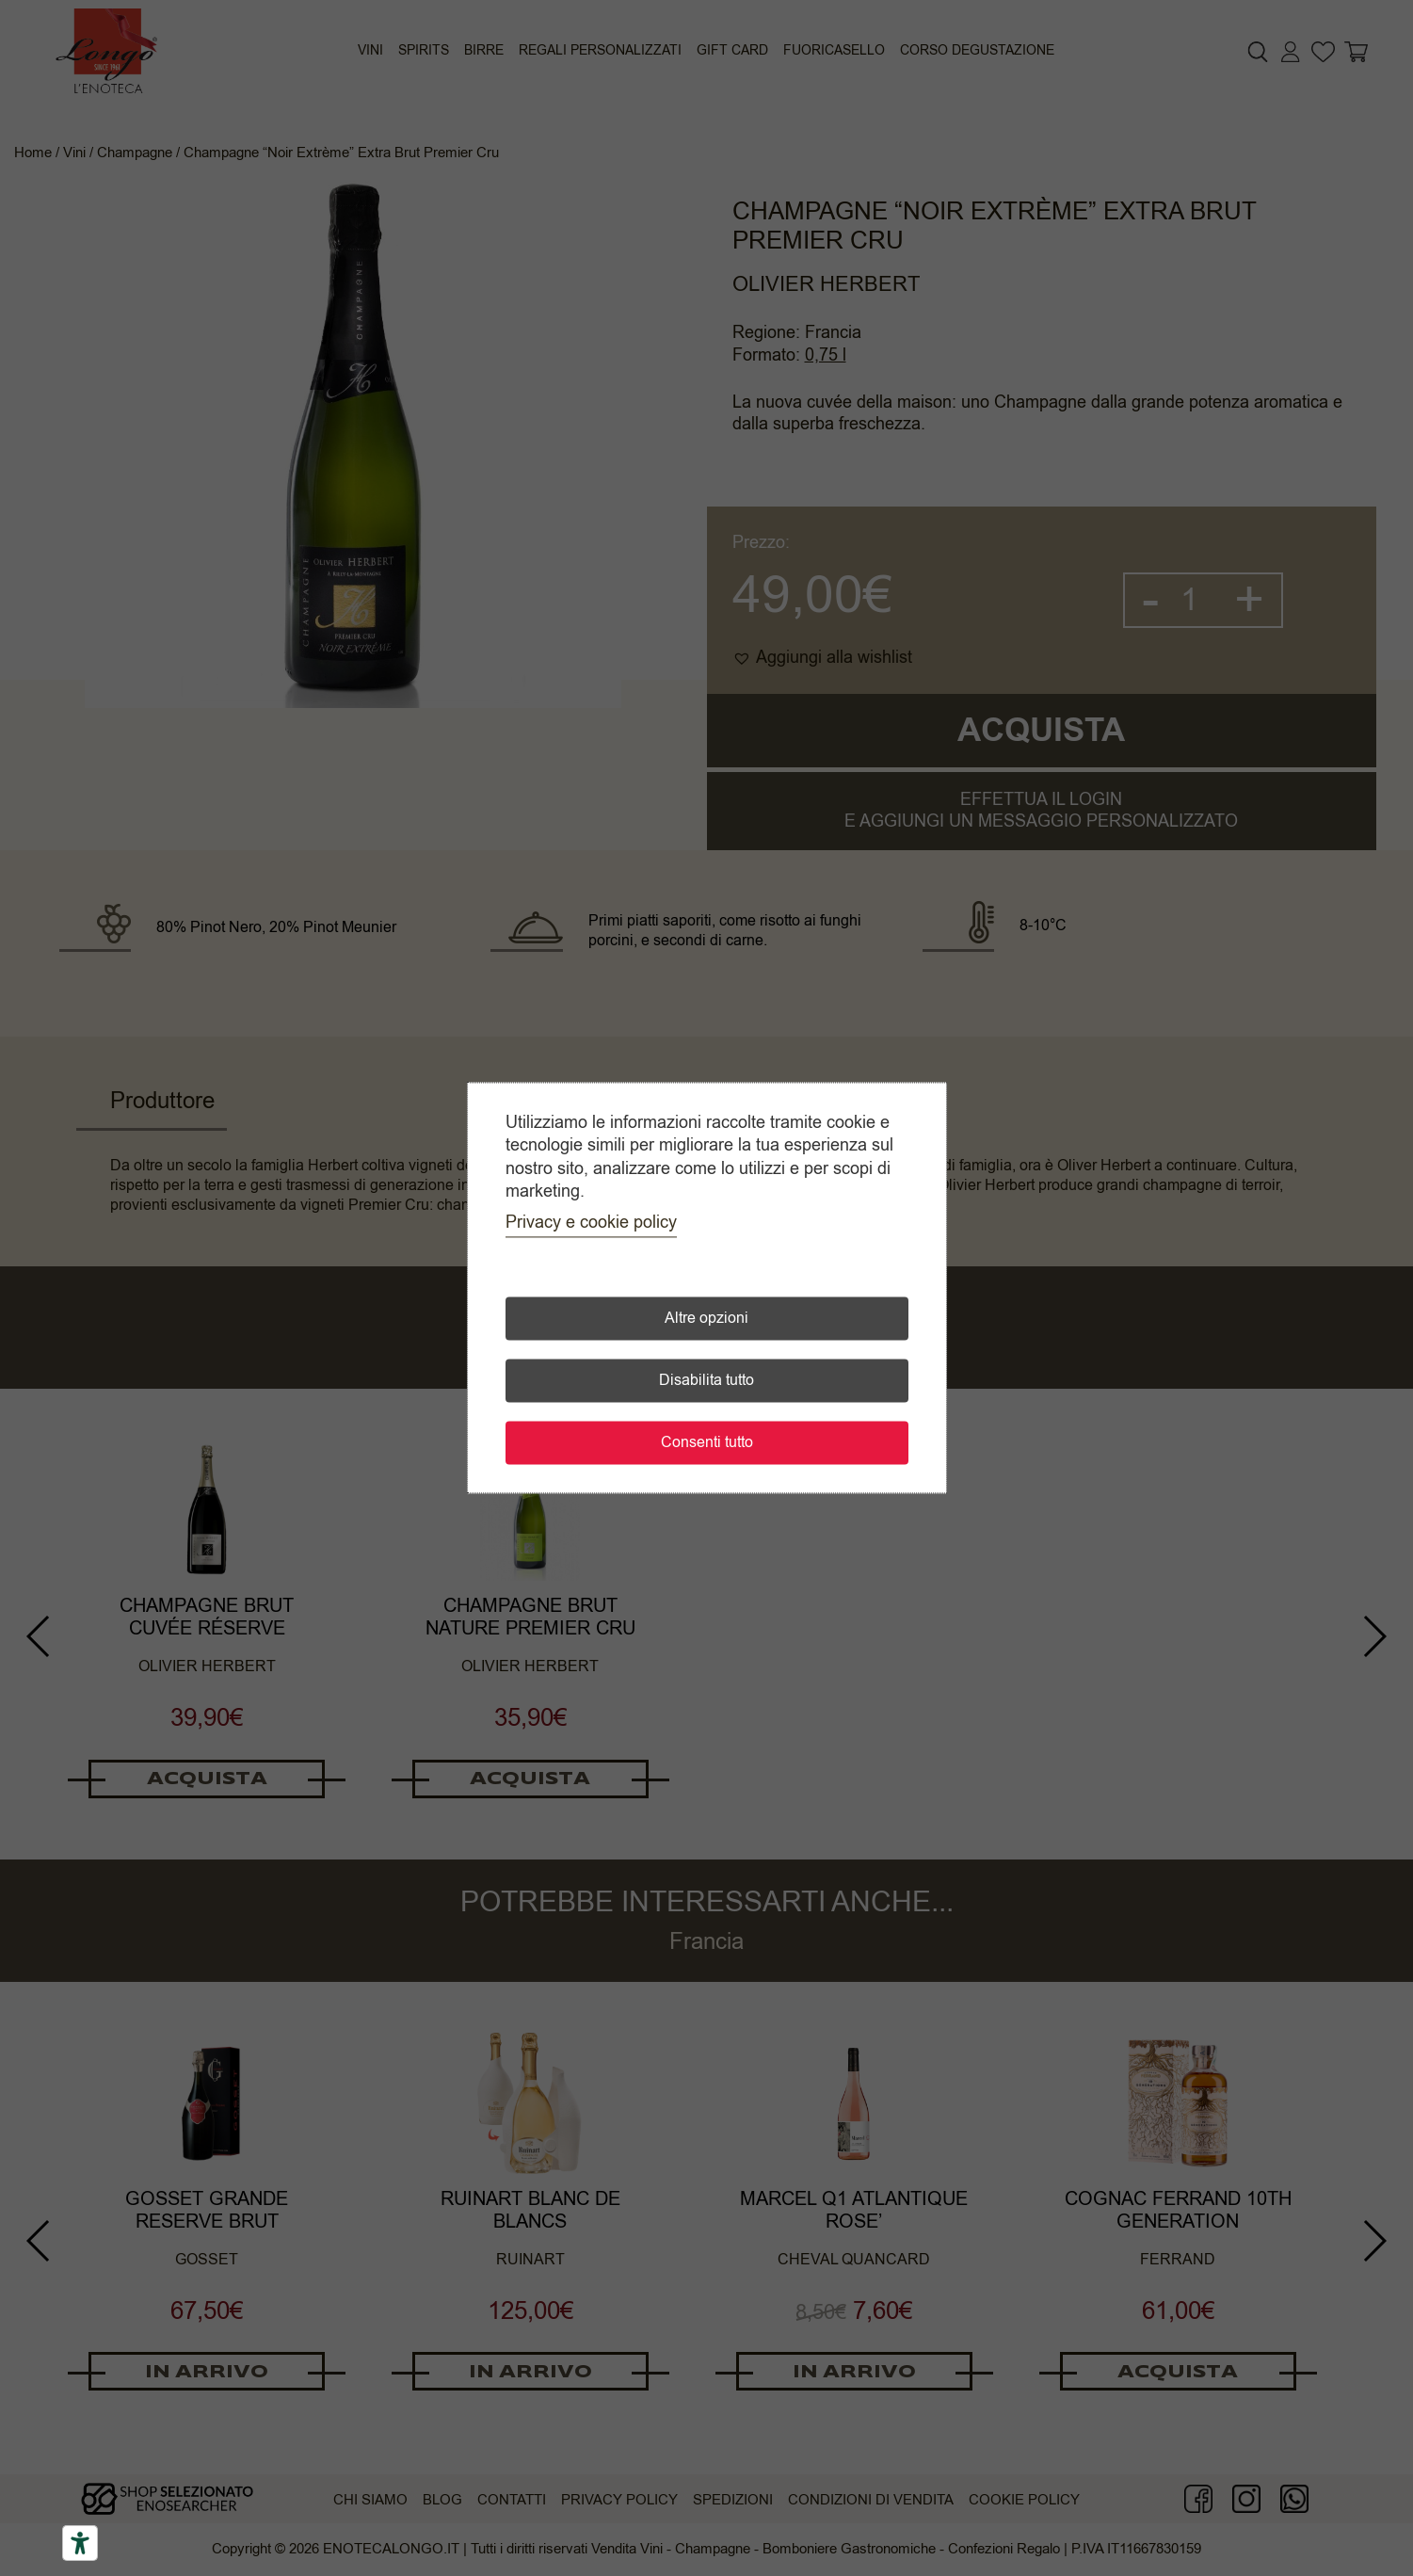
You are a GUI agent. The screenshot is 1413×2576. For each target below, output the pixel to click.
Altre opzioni (706, 1319)
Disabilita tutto (706, 1381)
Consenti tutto (707, 1443)
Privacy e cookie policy (591, 1223)
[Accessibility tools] (80, 2543)
